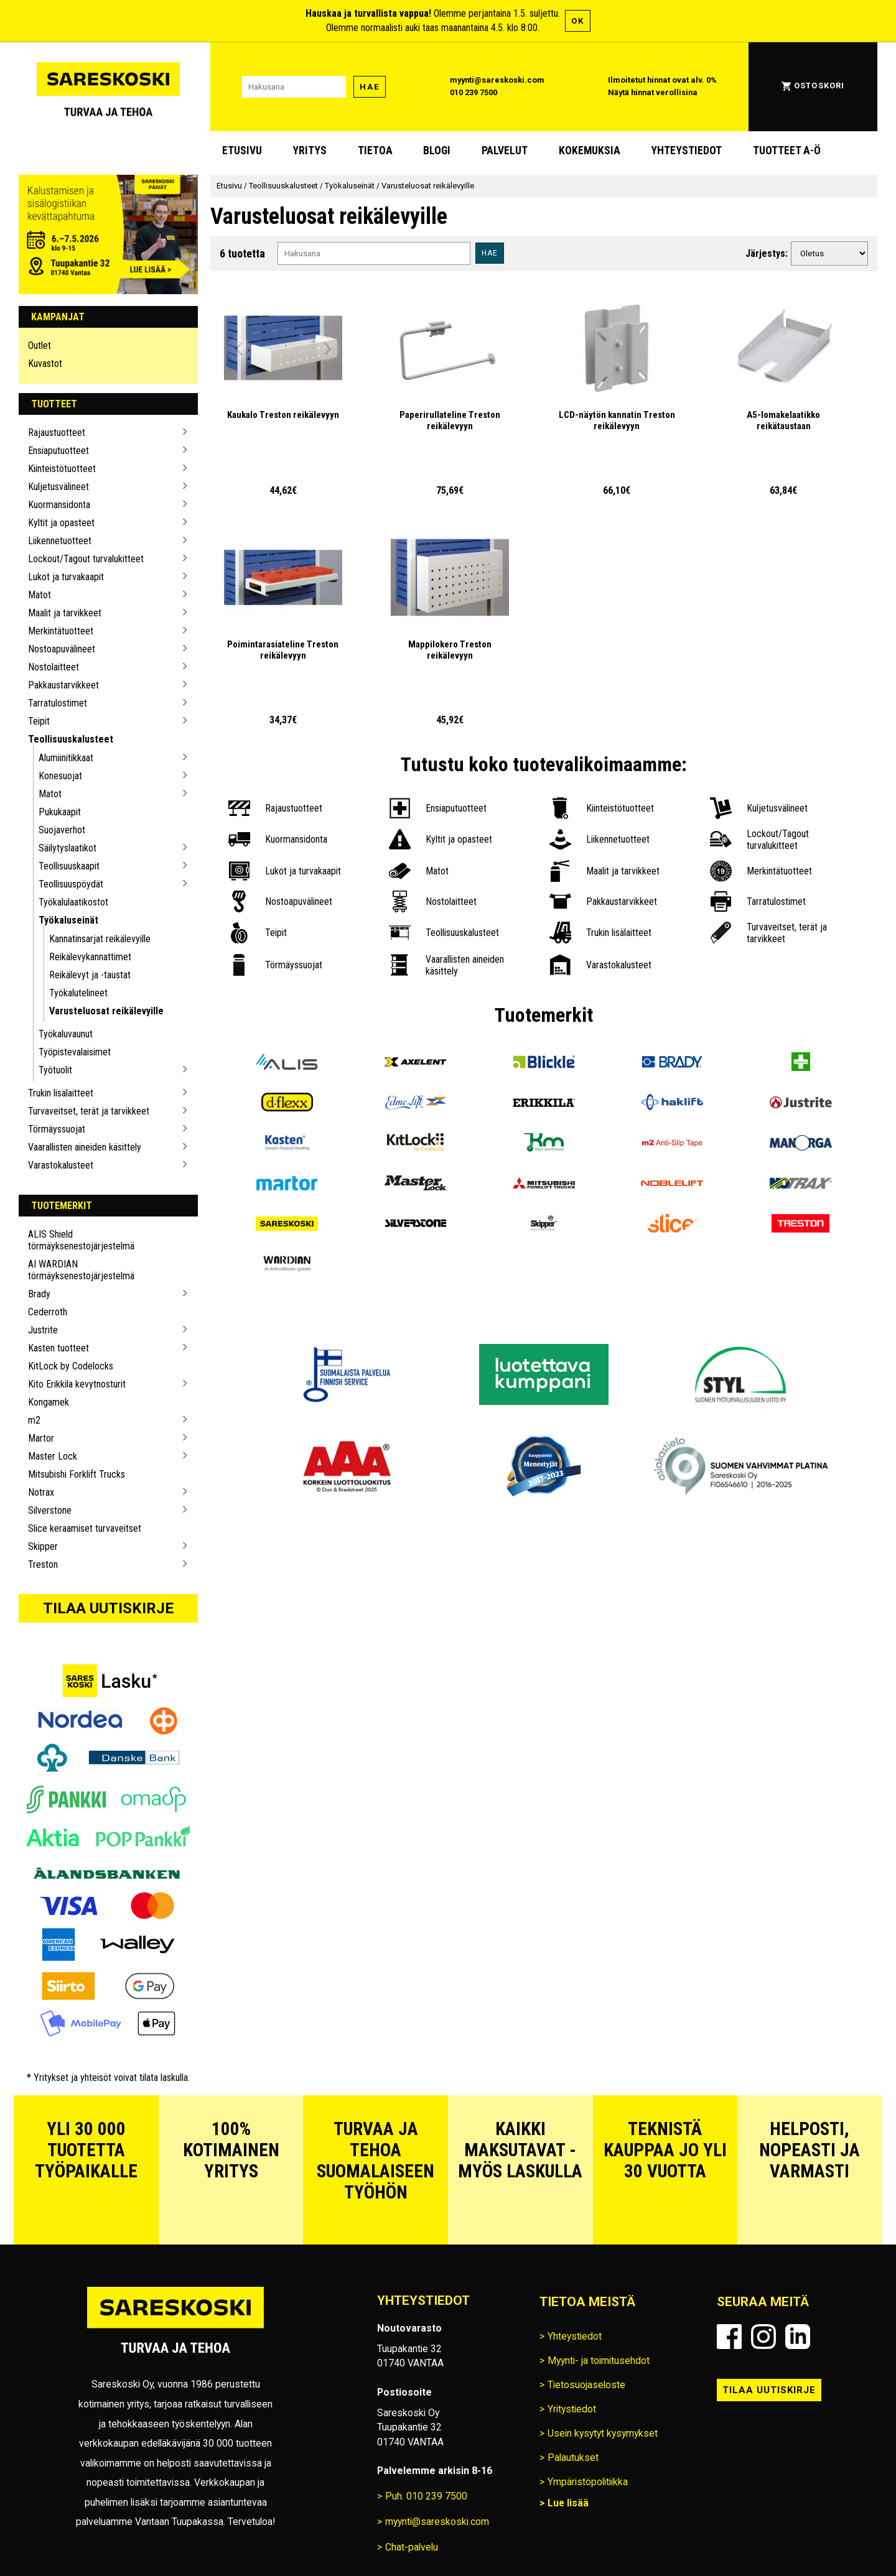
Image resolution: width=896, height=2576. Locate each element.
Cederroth (47, 1312)
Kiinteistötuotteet (62, 469)
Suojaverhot (62, 830)
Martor (41, 1438)
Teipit (39, 721)
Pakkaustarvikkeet (63, 685)
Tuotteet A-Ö (787, 150)
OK (577, 20)
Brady (39, 1294)
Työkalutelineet (78, 993)
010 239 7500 (473, 92)
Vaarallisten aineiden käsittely (84, 1147)
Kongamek (48, 1402)
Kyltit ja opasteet (61, 523)
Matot (39, 595)
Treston (43, 1564)
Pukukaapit (60, 812)
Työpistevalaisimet (75, 1052)
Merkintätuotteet (60, 631)
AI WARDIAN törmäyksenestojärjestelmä (81, 1270)
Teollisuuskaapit (69, 866)
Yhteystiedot (686, 150)
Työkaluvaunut (66, 1034)
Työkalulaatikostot (73, 902)
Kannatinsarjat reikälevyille (100, 939)
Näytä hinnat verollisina (653, 92)
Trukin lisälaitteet (60, 1093)
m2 (34, 1420)
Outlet (39, 345)
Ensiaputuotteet (58, 450)
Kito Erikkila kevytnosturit (77, 1384)
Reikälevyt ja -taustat (90, 975)
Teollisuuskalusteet (70, 739)
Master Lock (52, 1456)
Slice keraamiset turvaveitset (84, 1528)
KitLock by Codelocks (70, 1366)
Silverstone (50, 1510)
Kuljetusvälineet (58, 487)
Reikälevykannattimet (90, 957)
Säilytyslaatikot (67, 848)
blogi (436, 150)
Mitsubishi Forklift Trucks (76, 1474)
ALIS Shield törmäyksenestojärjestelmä (81, 1240)
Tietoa (375, 150)
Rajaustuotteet (56, 432)
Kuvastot (45, 363)
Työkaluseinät (68, 920)
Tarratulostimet (57, 703)
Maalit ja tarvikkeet (64, 613)
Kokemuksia (589, 150)
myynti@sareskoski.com (497, 80)
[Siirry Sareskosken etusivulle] (108, 86)
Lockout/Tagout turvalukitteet (86, 559)
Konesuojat (60, 776)
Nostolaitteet (53, 667)
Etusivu (242, 150)
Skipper (43, 1546)
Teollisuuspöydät (71, 884)
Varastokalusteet (60, 1165)
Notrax (41, 1492)
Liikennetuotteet (59, 541)
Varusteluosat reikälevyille (106, 1011)
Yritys (309, 150)
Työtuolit (55, 1070)
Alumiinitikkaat (66, 758)
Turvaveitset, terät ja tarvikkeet (88, 1111)
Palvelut (505, 150)
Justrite (43, 1330)
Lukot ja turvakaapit (66, 577)
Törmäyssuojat (56, 1129)
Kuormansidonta (59, 505)
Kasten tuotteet (58, 1348)
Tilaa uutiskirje (108, 1608)
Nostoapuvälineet (61, 649)
